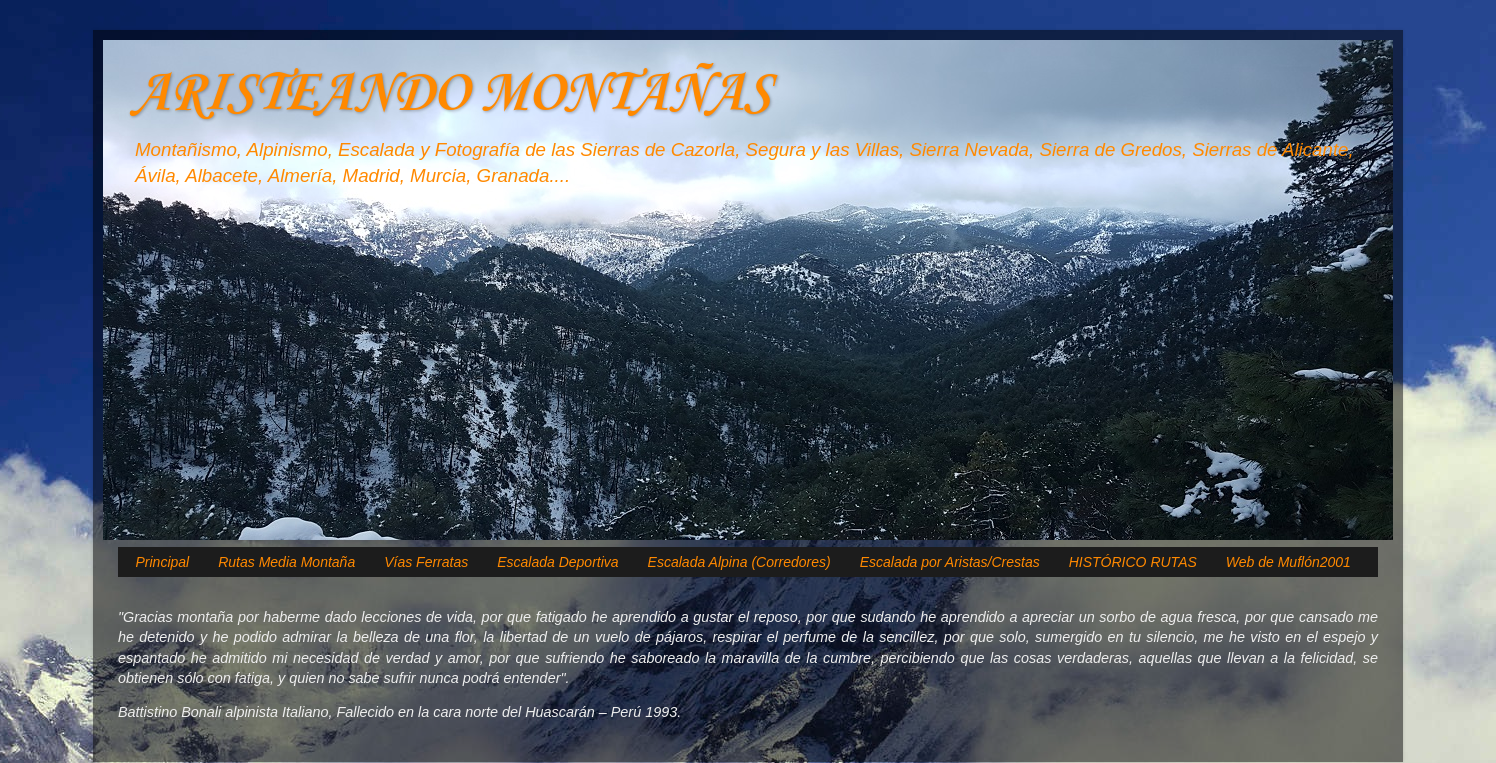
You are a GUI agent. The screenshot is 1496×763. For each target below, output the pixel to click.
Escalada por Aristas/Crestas (950, 562)
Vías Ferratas (426, 562)
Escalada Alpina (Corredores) (739, 562)
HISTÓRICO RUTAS (1133, 562)
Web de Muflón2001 (1288, 562)
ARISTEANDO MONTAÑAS (451, 94)
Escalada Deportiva (557, 562)
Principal (163, 562)
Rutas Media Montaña (286, 562)
